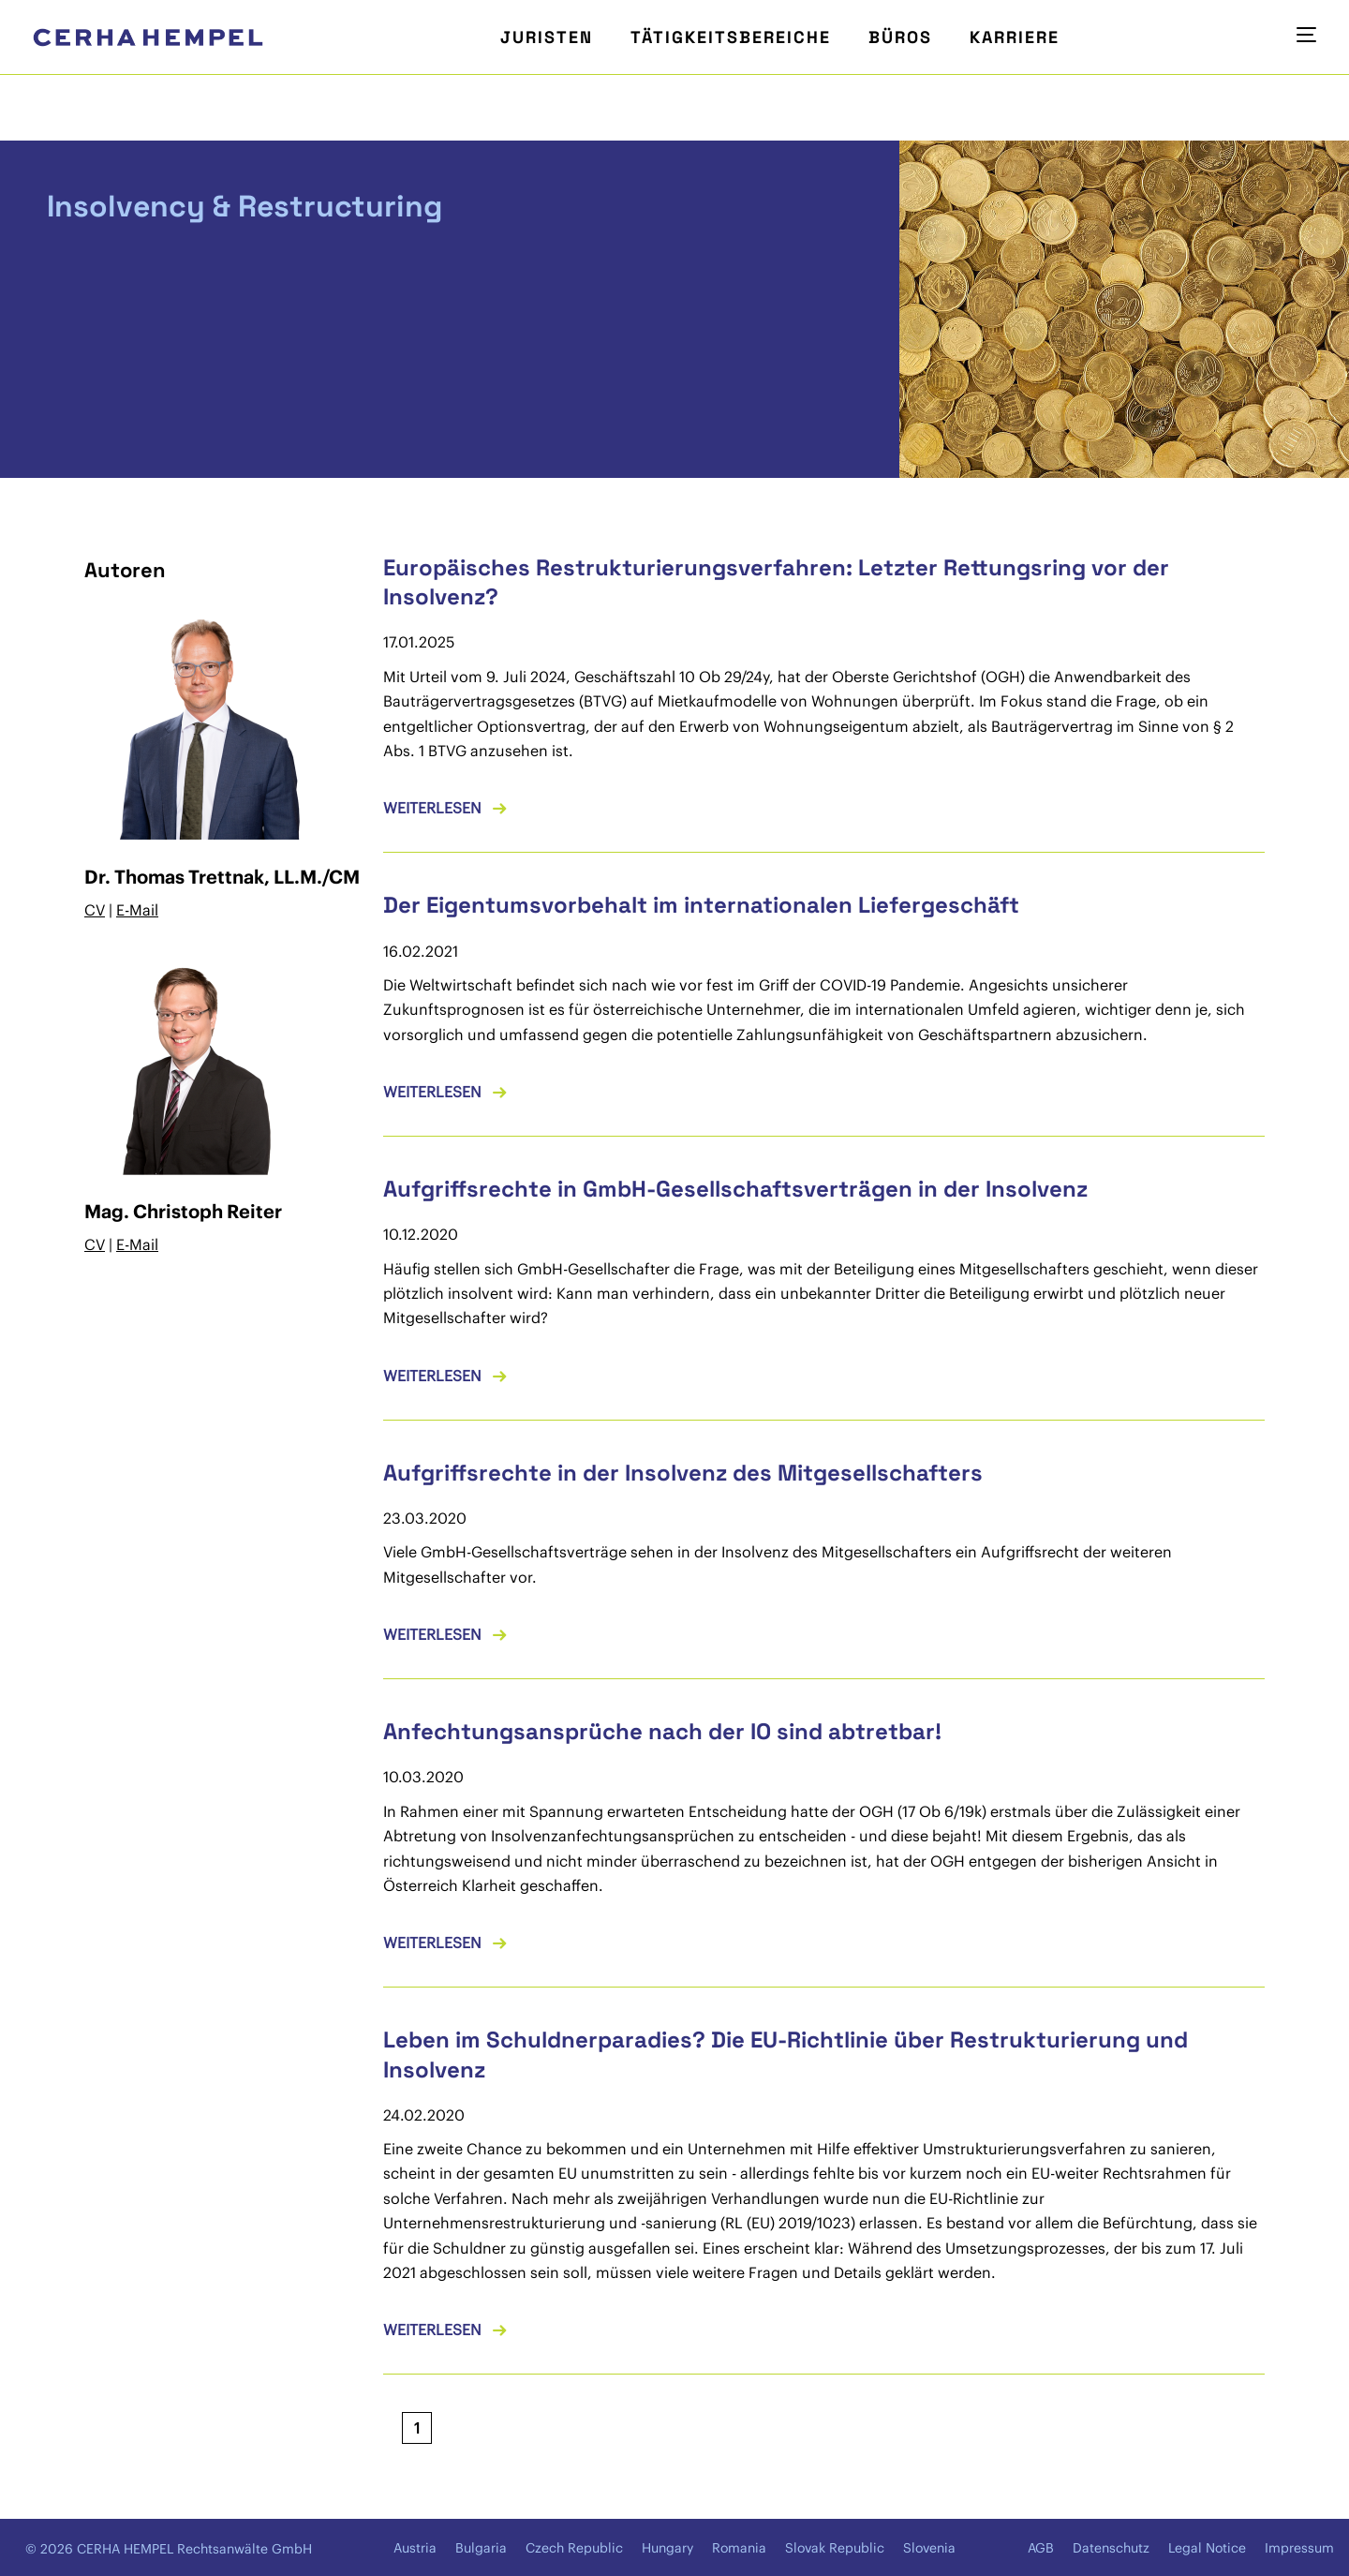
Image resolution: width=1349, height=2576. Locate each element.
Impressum (1299, 2547)
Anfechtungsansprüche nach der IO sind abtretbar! (662, 1731)
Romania (739, 2547)
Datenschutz (1111, 2547)
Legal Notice (1207, 2547)
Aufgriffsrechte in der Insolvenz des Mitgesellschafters (683, 1472)
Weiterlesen (432, 807)
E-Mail (137, 910)
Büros (900, 37)
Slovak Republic (834, 2547)
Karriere (1015, 37)
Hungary (667, 2547)
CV (94, 910)
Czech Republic (574, 2547)
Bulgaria (481, 2547)
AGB (1041, 2547)
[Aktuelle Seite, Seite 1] (417, 2428)
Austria (415, 2547)
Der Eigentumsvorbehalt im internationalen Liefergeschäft (701, 904)
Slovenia (929, 2547)
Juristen (546, 37)
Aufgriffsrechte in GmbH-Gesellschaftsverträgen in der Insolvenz (735, 1188)
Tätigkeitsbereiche (730, 37)
